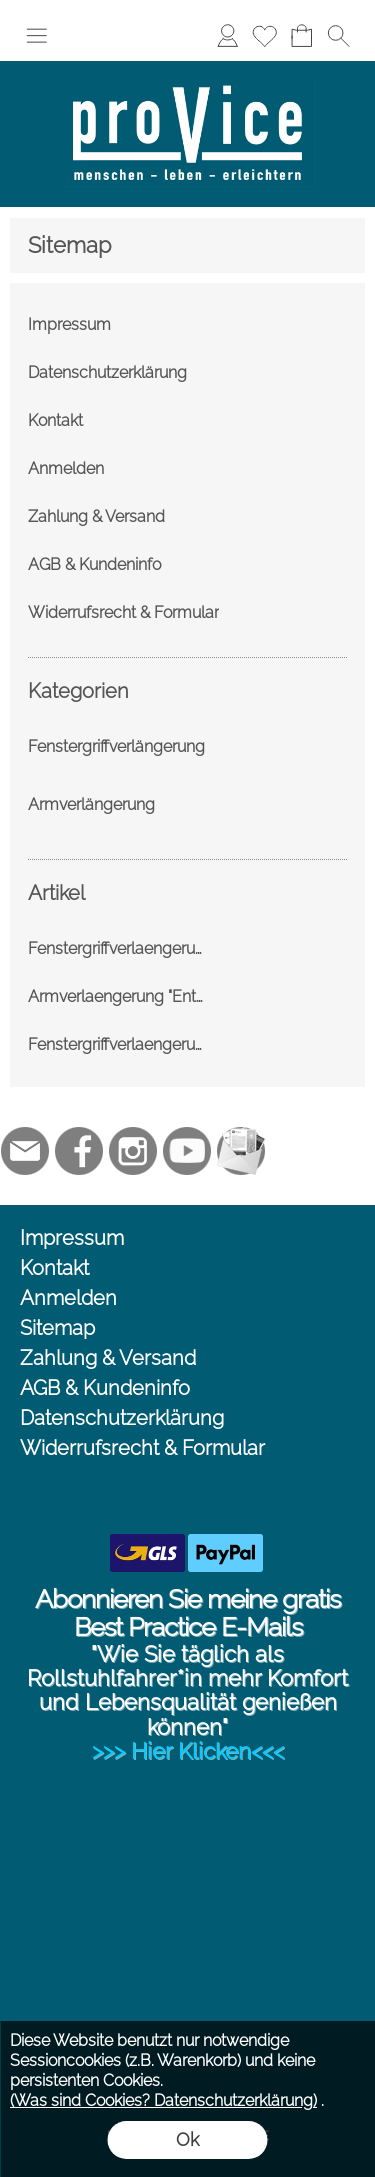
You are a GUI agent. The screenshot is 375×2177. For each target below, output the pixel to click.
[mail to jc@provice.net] (25, 1151)
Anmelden (68, 1298)
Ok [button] (187, 2139)
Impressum (72, 1238)
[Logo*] (187, 69)
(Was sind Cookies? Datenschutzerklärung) (163, 2100)
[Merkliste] (264, 35)
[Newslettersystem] (241, 1151)
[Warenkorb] (301, 35)
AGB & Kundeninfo (105, 1388)
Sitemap (57, 1328)
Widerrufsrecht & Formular (142, 1448)
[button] (36, 35)
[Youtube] (187, 1151)
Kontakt (54, 1268)
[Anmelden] (227, 35)
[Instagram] (133, 1151)
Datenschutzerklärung (122, 1418)
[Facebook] (79, 1151)
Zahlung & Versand (108, 1358)
